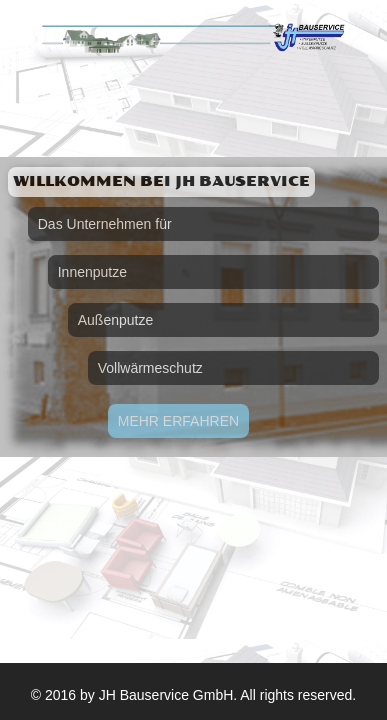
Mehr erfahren (178, 421)
